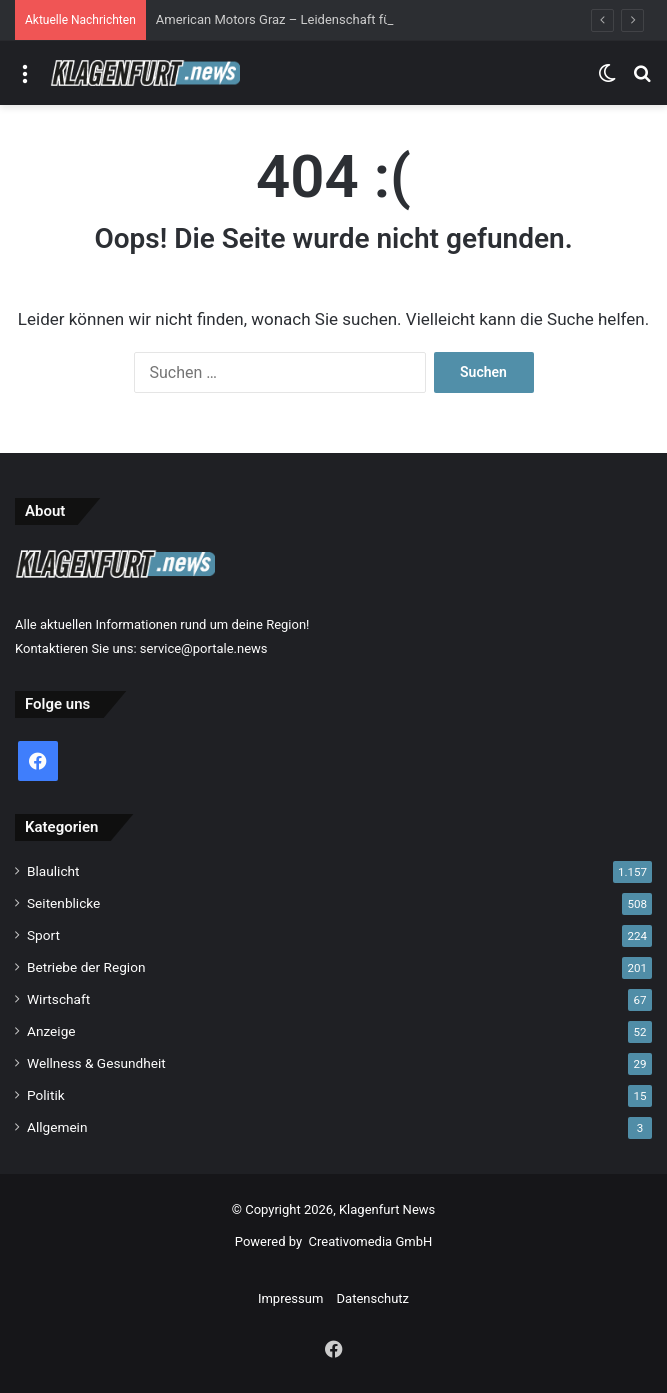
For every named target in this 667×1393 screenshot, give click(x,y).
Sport (43, 935)
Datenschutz (373, 1298)
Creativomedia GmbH (371, 1241)
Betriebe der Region (86, 967)
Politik (46, 1095)
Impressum (290, 1298)
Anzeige (51, 1031)
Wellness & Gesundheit (96, 1063)
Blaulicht (53, 871)
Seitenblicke (63, 903)
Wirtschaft (58, 999)
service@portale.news (204, 648)
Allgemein (57, 1127)
